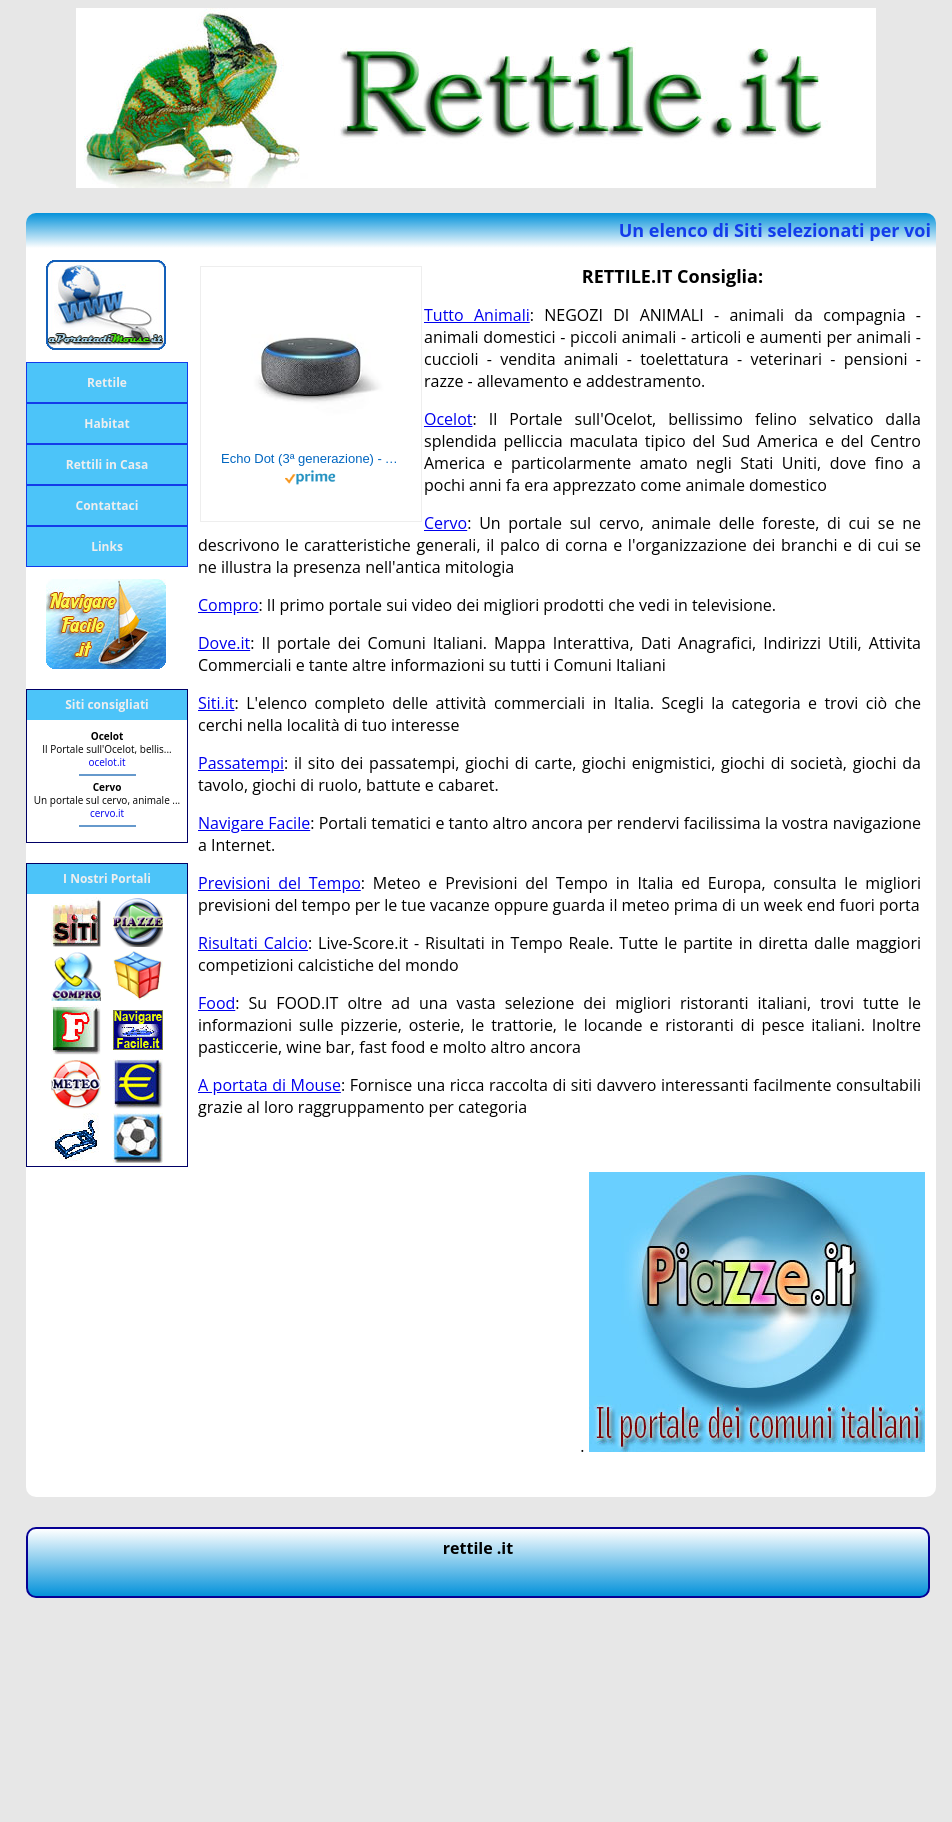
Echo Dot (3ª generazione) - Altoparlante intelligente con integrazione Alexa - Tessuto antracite (311, 458)
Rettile (107, 382)
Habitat (106, 423)
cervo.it (107, 813)
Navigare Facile (254, 823)
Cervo (445, 523)
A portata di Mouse (269, 1085)
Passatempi (241, 763)
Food (216, 1003)
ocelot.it (106, 762)
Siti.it (216, 703)
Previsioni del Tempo (279, 883)
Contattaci (107, 505)
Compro (228, 605)
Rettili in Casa (107, 464)
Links (107, 546)
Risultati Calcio (253, 943)
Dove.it (224, 643)
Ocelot (448, 419)
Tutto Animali (477, 315)
